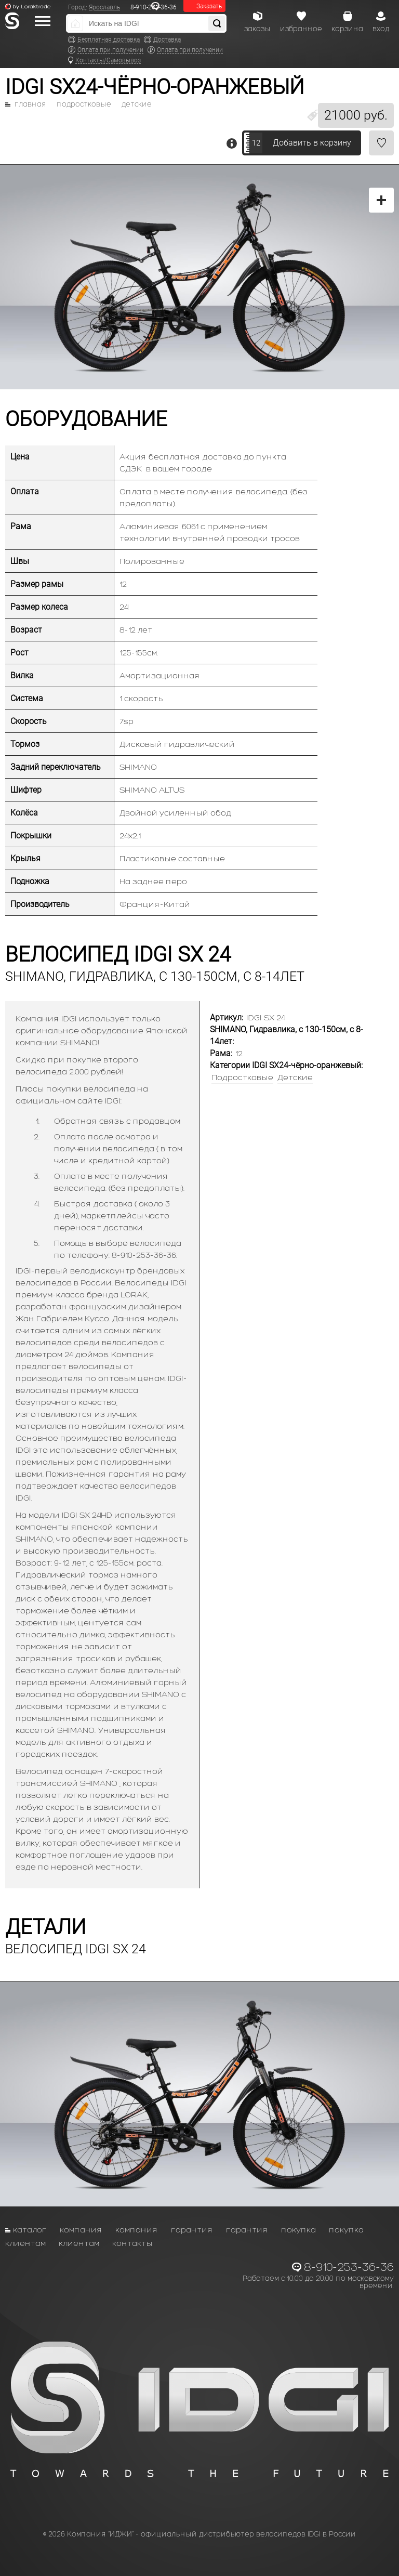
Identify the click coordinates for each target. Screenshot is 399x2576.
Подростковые (84, 104)
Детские (137, 104)
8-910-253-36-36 (349, 2267)
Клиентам (25, 2243)
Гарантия (192, 2230)
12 (256, 143)
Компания (81, 2230)
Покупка (298, 2230)
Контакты (132, 2243)
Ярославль (104, 7)
